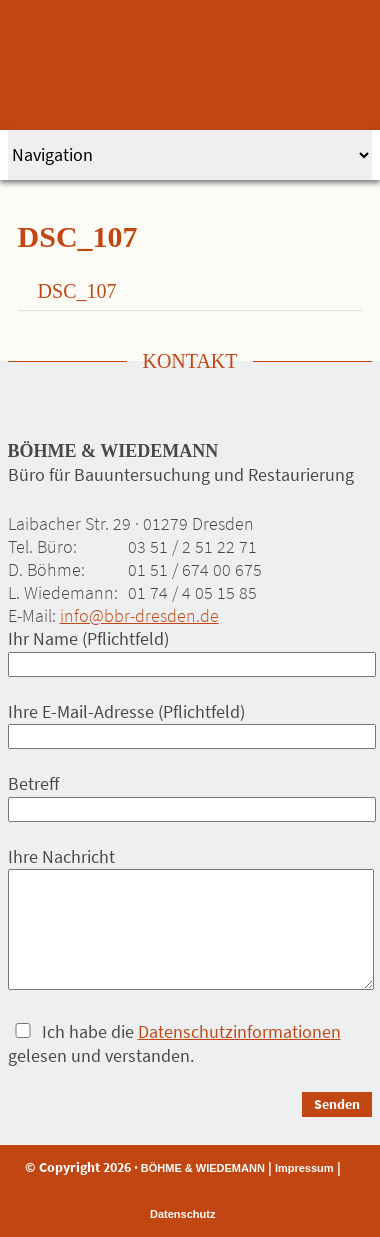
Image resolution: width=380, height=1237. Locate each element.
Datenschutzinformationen (239, 1031)
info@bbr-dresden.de (139, 615)
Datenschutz (182, 1214)
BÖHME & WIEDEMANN (203, 1168)
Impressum (304, 1168)
